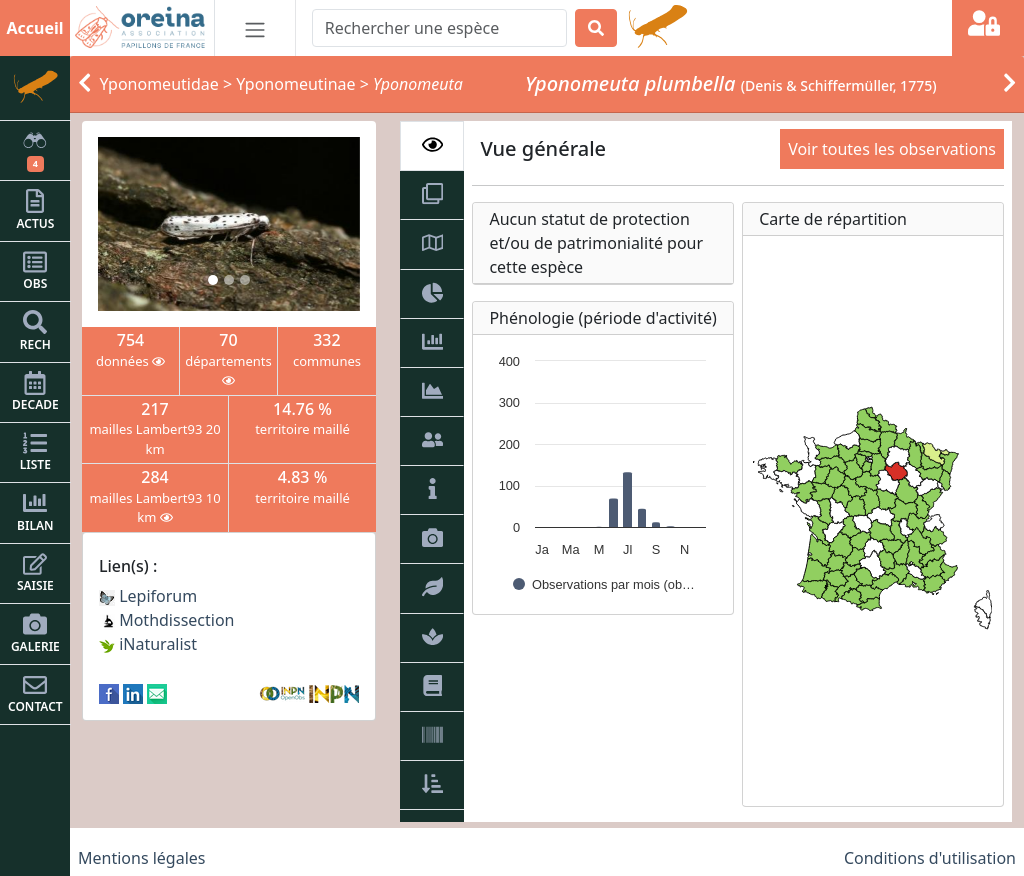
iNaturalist (148, 644)
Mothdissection (167, 620)
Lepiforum (148, 596)
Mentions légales (142, 858)
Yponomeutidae (159, 84)
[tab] (432, 146)
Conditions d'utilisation (930, 858)
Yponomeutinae (295, 84)
